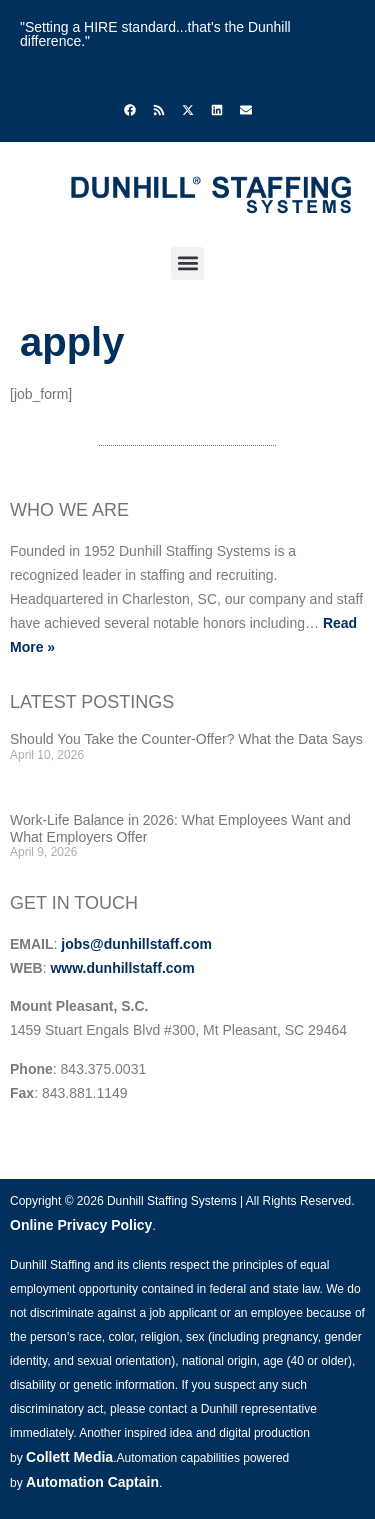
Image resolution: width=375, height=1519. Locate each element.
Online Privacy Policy (81, 1225)
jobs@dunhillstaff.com (136, 944)
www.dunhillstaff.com (122, 968)
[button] (187, 263)
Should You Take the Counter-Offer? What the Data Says (186, 739)
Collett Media (69, 1457)
